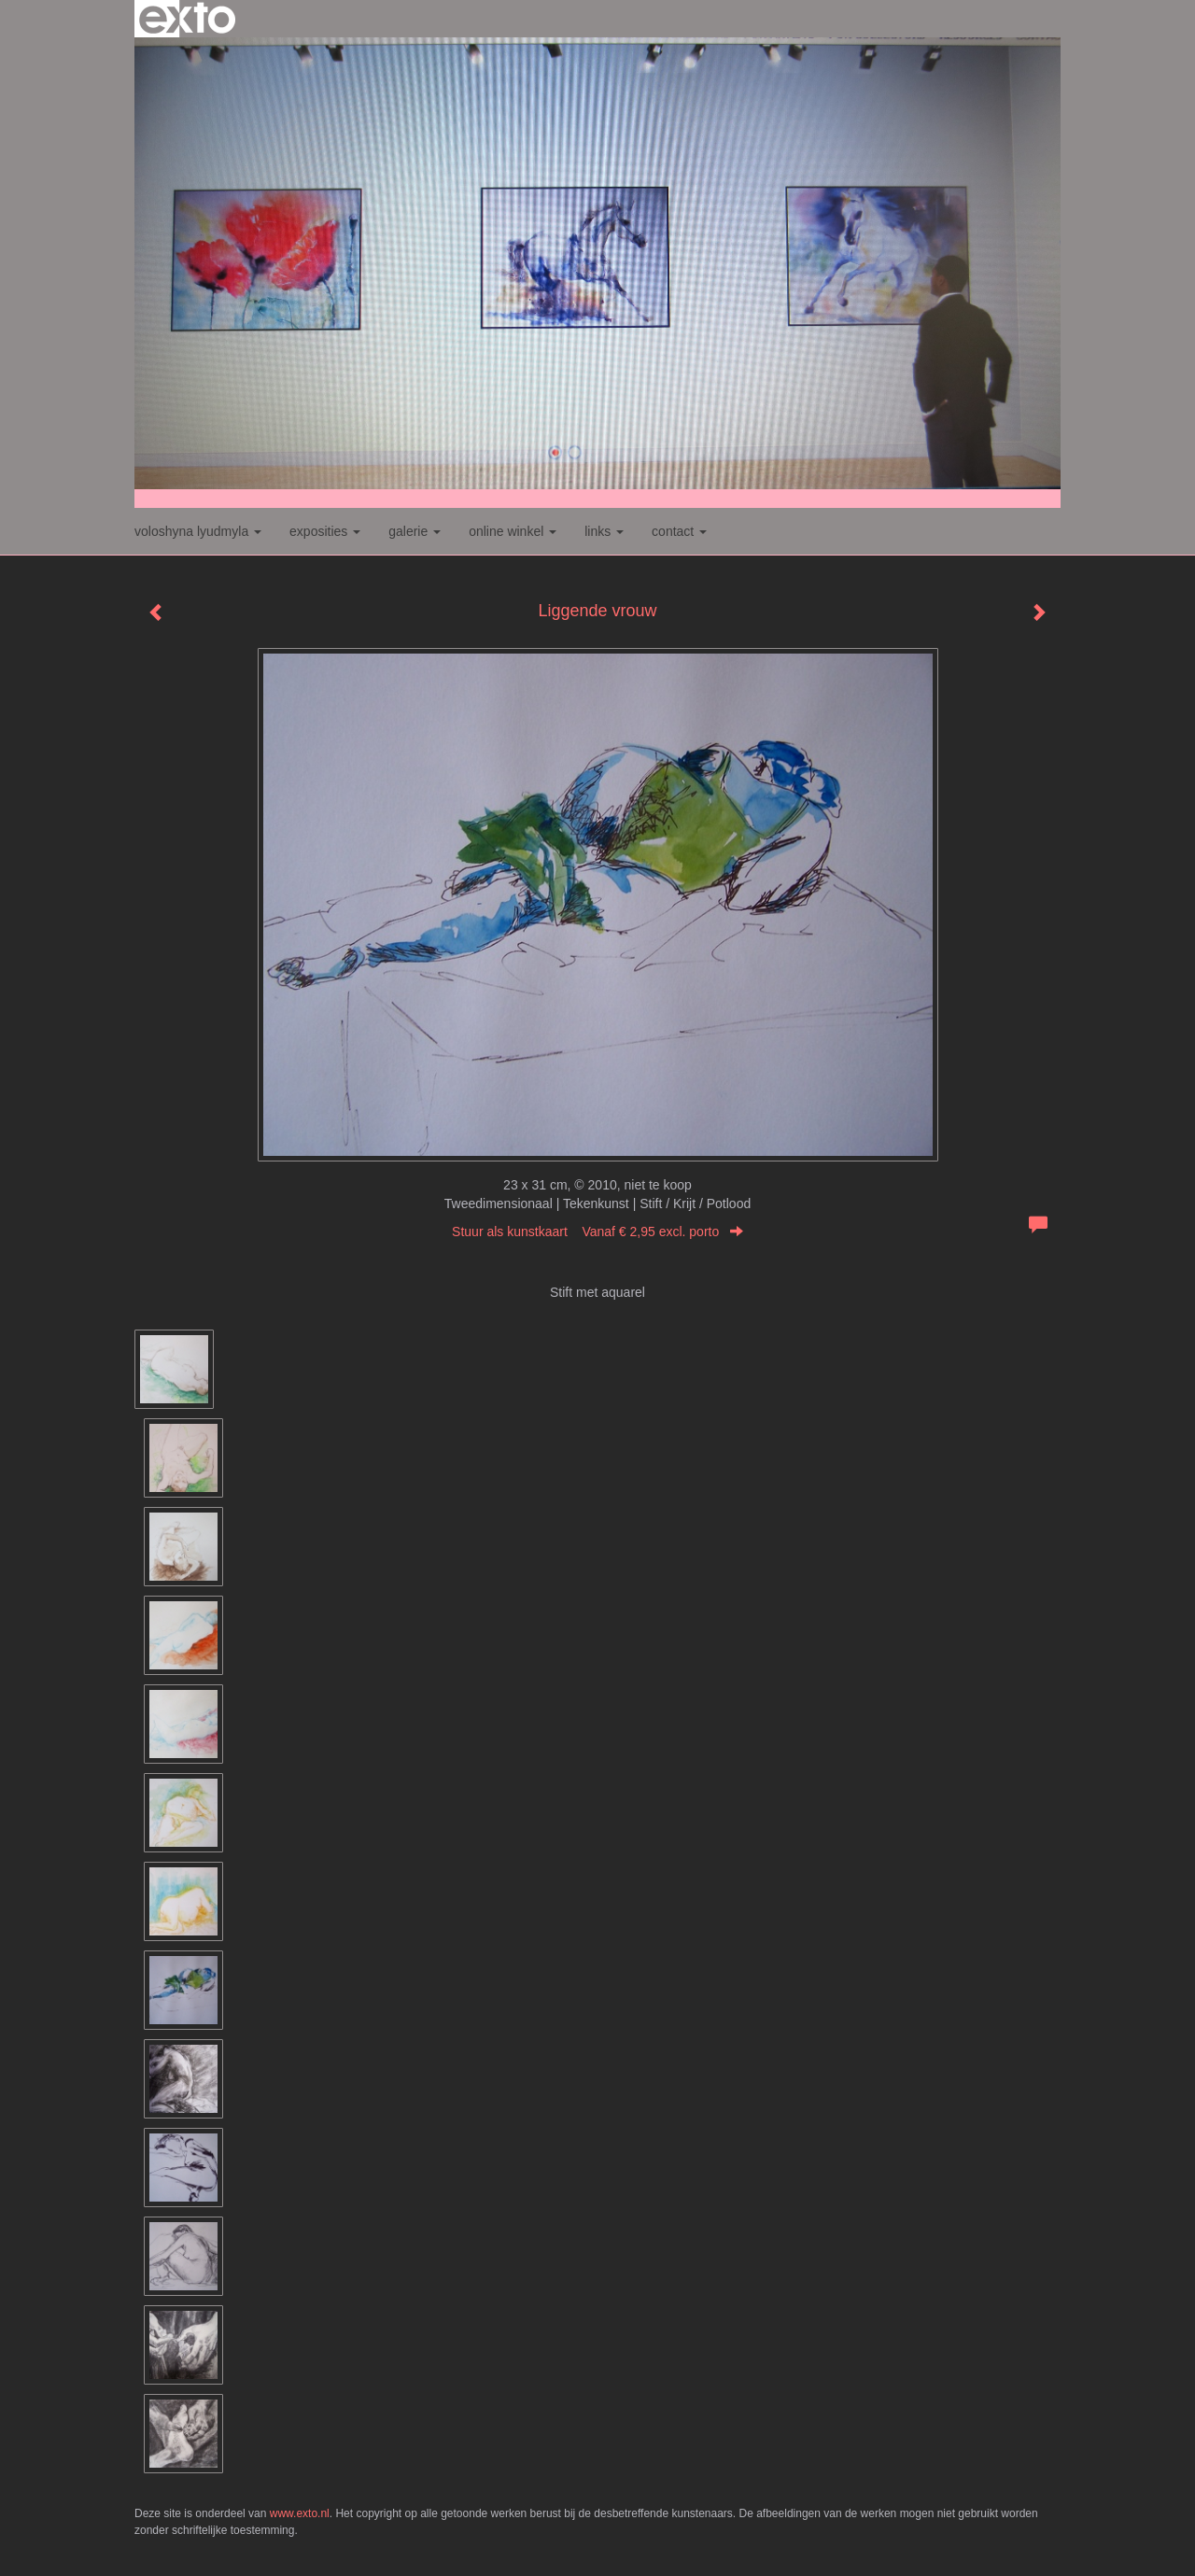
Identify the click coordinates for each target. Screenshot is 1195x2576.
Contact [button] (679, 531)
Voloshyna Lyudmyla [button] (197, 531)
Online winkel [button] (512, 531)
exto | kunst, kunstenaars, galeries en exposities (187, 18)
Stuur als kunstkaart (597, 1231)
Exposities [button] (324, 531)
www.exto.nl (300, 2513)
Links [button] (604, 531)
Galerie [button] (414, 531)
